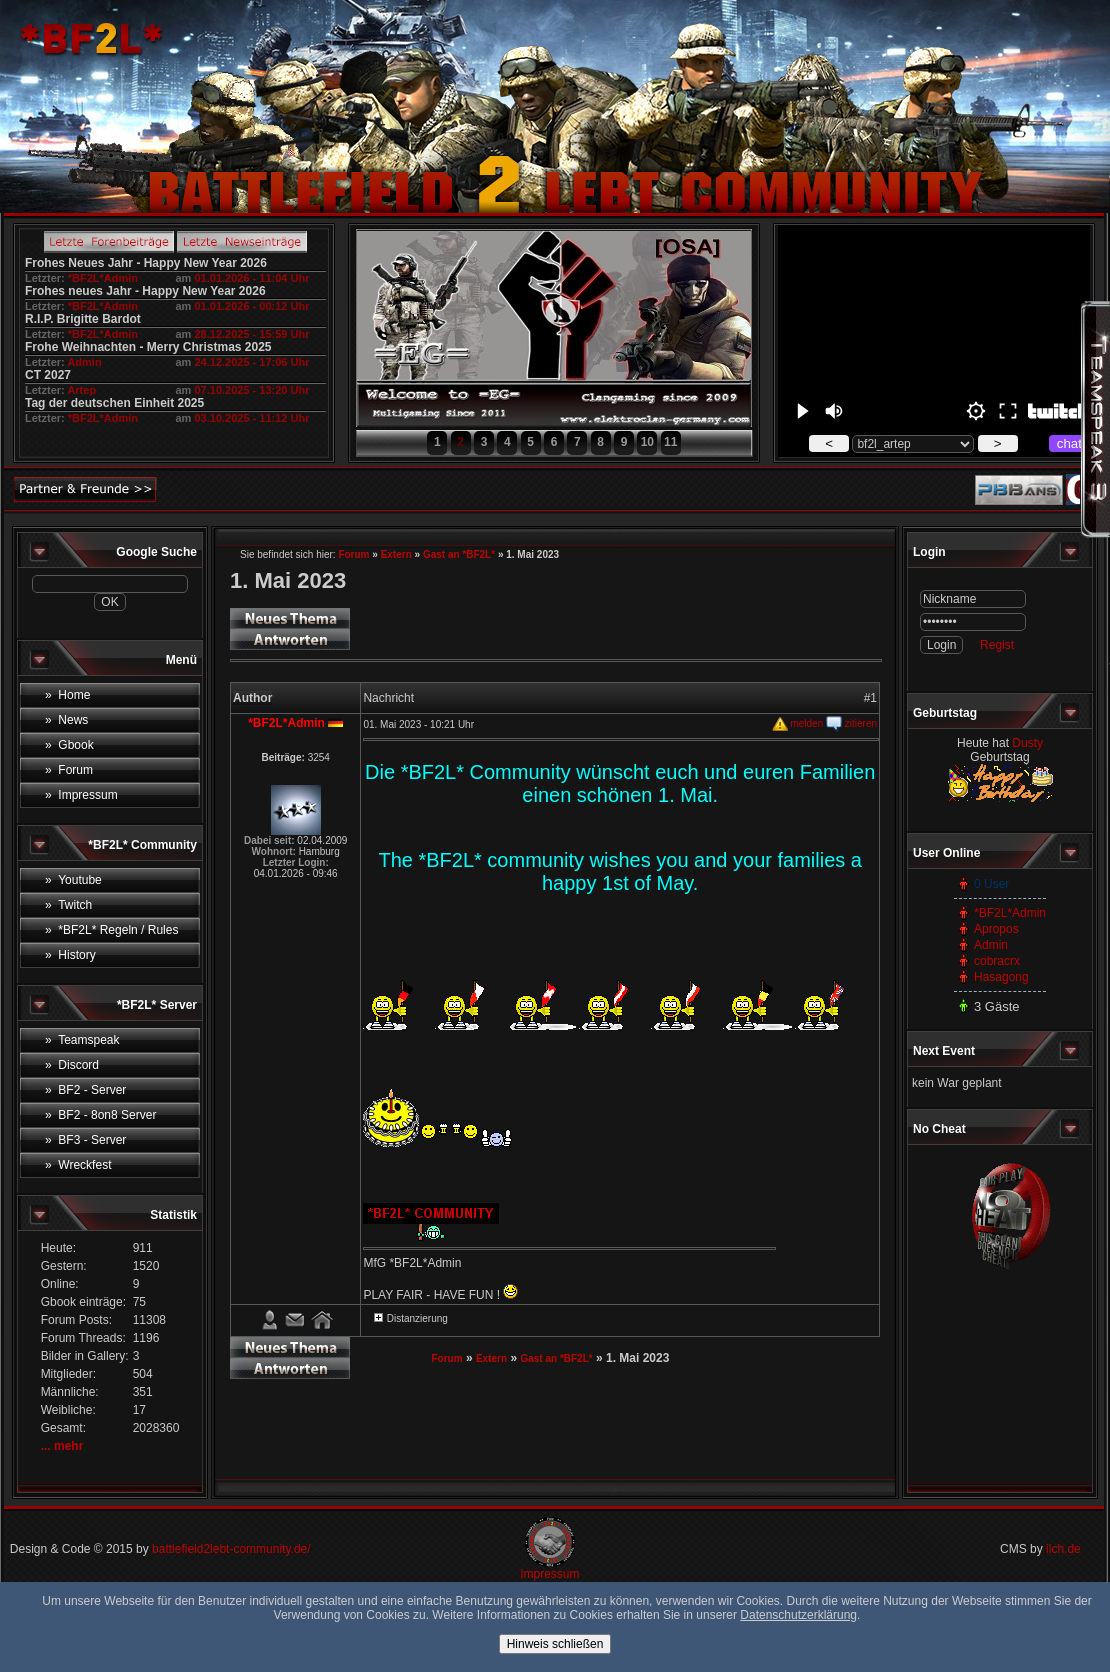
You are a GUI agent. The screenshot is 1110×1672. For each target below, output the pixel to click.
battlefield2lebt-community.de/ (231, 1549)
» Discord (72, 1065)
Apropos (996, 929)
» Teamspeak (82, 1040)
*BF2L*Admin (103, 278)
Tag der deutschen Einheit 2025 (114, 403)
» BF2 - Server (85, 1090)
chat (1069, 443)
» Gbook (69, 745)
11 (670, 442)
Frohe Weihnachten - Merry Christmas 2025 (148, 347)
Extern (396, 554)
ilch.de (1063, 1549)
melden (798, 723)
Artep (81, 390)
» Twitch (68, 905)
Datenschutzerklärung (798, 1615)
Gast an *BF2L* (459, 554)
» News (66, 720)
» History (70, 955)
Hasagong (1001, 977)
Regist (997, 645)
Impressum (549, 1574)
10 (647, 442)
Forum (353, 554)
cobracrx (997, 961)
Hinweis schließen (555, 1644)
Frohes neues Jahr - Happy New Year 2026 (145, 291)
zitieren (851, 723)
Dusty (1027, 743)
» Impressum (81, 795)
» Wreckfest (78, 1165)
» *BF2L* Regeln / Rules (111, 930)
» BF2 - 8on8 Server (100, 1115)
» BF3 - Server (85, 1140)
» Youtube (73, 880)
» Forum (69, 770)
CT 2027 (48, 375)
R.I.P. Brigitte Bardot (83, 319)
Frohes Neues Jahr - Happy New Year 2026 (146, 263)
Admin (84, 362)
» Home (67, 695)
